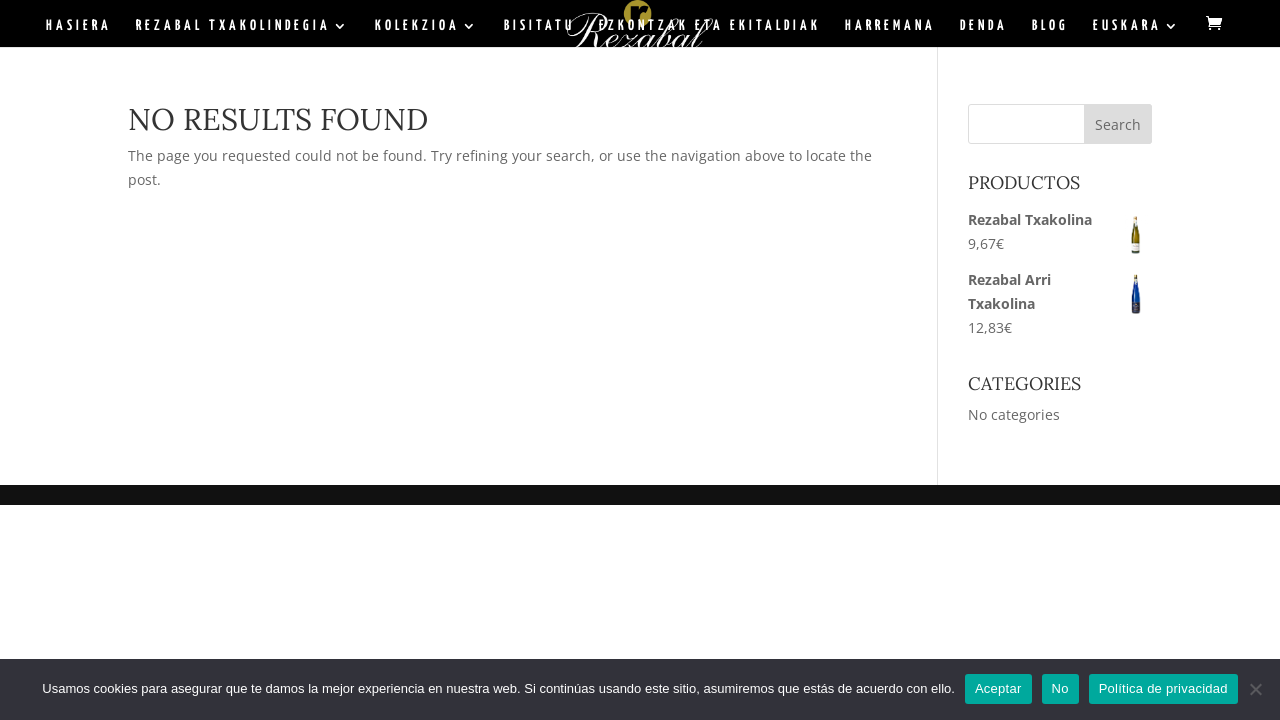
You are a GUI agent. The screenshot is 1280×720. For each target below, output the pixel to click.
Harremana (890, 26)
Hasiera (79, 26)
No (1060, 688)
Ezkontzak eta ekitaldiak (710, 26)
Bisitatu (539, 26)
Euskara (1127, 26)
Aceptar (998, 688)
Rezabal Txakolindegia (233, 26)
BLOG (1050, 26)
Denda (984, 26)
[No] (1255, 689)
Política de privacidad (1163, 688)
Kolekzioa (417, 26)
